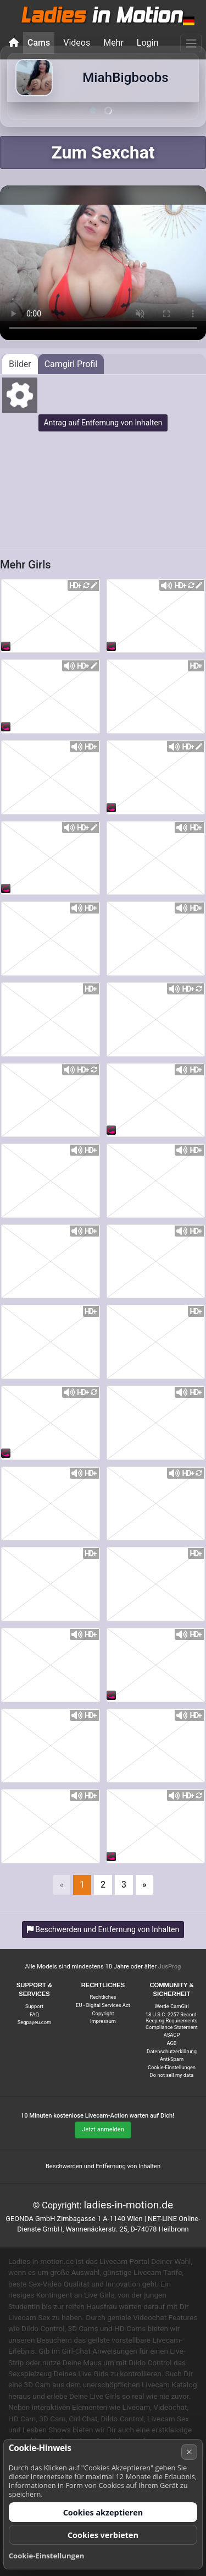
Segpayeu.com (34, 2022)
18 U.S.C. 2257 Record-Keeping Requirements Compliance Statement (172, 2020)
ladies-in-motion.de (128, 2204)
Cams (38, 42)
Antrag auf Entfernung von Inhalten (102, 422)
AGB (171, 2043)
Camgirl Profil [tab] (71, 364)
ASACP (172, 2035)
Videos (76, 42)
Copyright (103, 2013)
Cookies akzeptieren (103, 2512)
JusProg (169, 1966)
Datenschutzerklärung (172, 2051)
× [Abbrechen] (189, 2451)
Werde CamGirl (171, 2006)
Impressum (103, 2021)
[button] (188, 21)
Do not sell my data (172, 2075)
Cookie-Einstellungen (172, 2067)
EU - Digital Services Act (103, 2005)
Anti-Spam (171, 2059)
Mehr (113, 42)
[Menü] (191, 43)
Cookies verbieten (103, 2535)
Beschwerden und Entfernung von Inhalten (103, 2166)
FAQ (34, 2014)
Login (147, 42)
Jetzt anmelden (103, 2129)
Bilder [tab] (20, 364)
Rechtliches (103, 1997)
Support (34, 2006)
